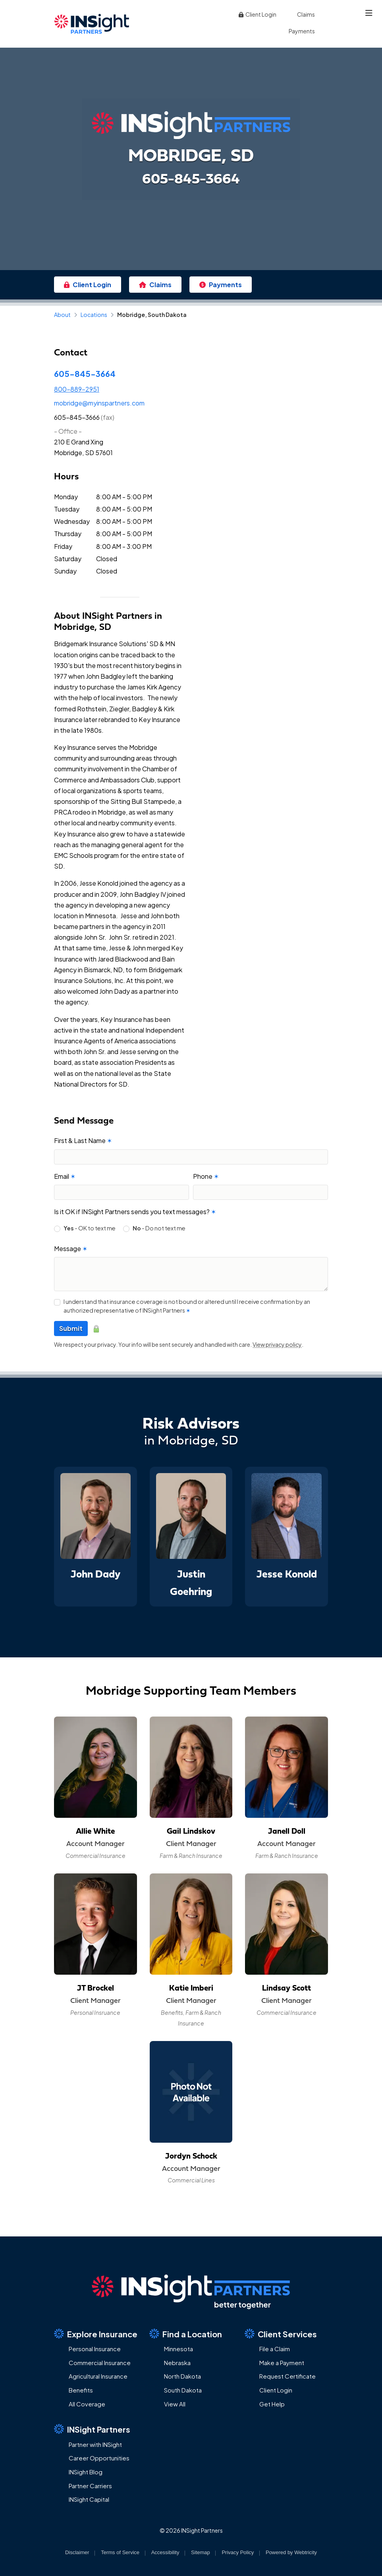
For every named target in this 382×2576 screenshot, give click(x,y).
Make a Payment (281, 2362)
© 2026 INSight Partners (191, 2530)
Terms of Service (120, 2552)
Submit (71, 1328)
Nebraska (177, 2362)
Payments (302, 31)
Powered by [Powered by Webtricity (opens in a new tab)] (291, 2552)
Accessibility (165, 2552)
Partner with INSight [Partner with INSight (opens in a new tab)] (95, 2444)
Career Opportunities (99, 2458)
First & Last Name (83, 1140)
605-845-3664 (85, 373)
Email (64, 1176)
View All (174, 2404)
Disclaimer (77, 2552)
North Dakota (182, 2376)
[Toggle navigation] (369, 13)
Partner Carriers (90, 2485)
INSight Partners (92, 2429)
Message (70, 1248)
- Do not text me (159, 1228)
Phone (206, 1176)
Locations (94, 314)
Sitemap (200, 2552)
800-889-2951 (76, 389)
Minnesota (178, 2348)
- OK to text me (90, 1228)
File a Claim (274, 2348)
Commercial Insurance (100, 2362)
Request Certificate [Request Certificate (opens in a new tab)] (287, 2376)
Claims (306, 14)
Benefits (81, 2390)
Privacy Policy (238, 2552)
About (62, 314)
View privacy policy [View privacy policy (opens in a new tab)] (277, 1344)
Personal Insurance (95, 2348)
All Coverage (87, 2404)
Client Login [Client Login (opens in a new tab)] (257, 14)
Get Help (272, 2404)
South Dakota (183, 2390)
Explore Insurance (95, 2334)
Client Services (281, 2334)
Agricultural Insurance (98, 2376)
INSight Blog (85, 2472)
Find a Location (185, 2334)
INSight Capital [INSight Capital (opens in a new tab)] (89, 2499)
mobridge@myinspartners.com (99, 403)
